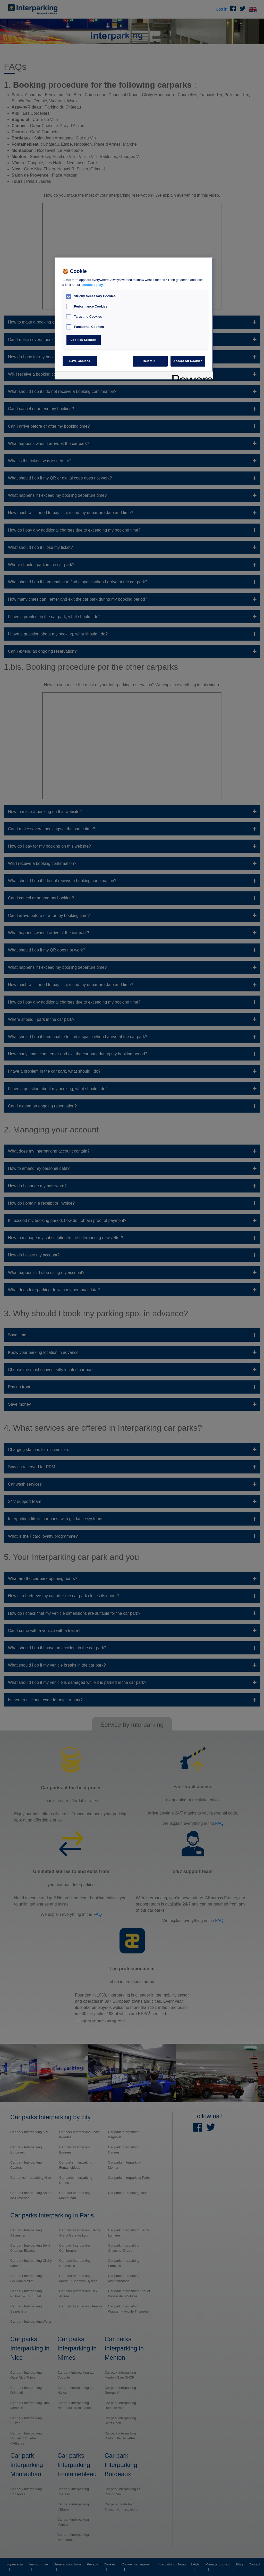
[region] (134, 318)
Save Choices (79, 360)
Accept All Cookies (187, 360)
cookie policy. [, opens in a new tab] (93, 285)
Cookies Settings (84, 339)
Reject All (150, 360)
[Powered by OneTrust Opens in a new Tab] (190, 376)
